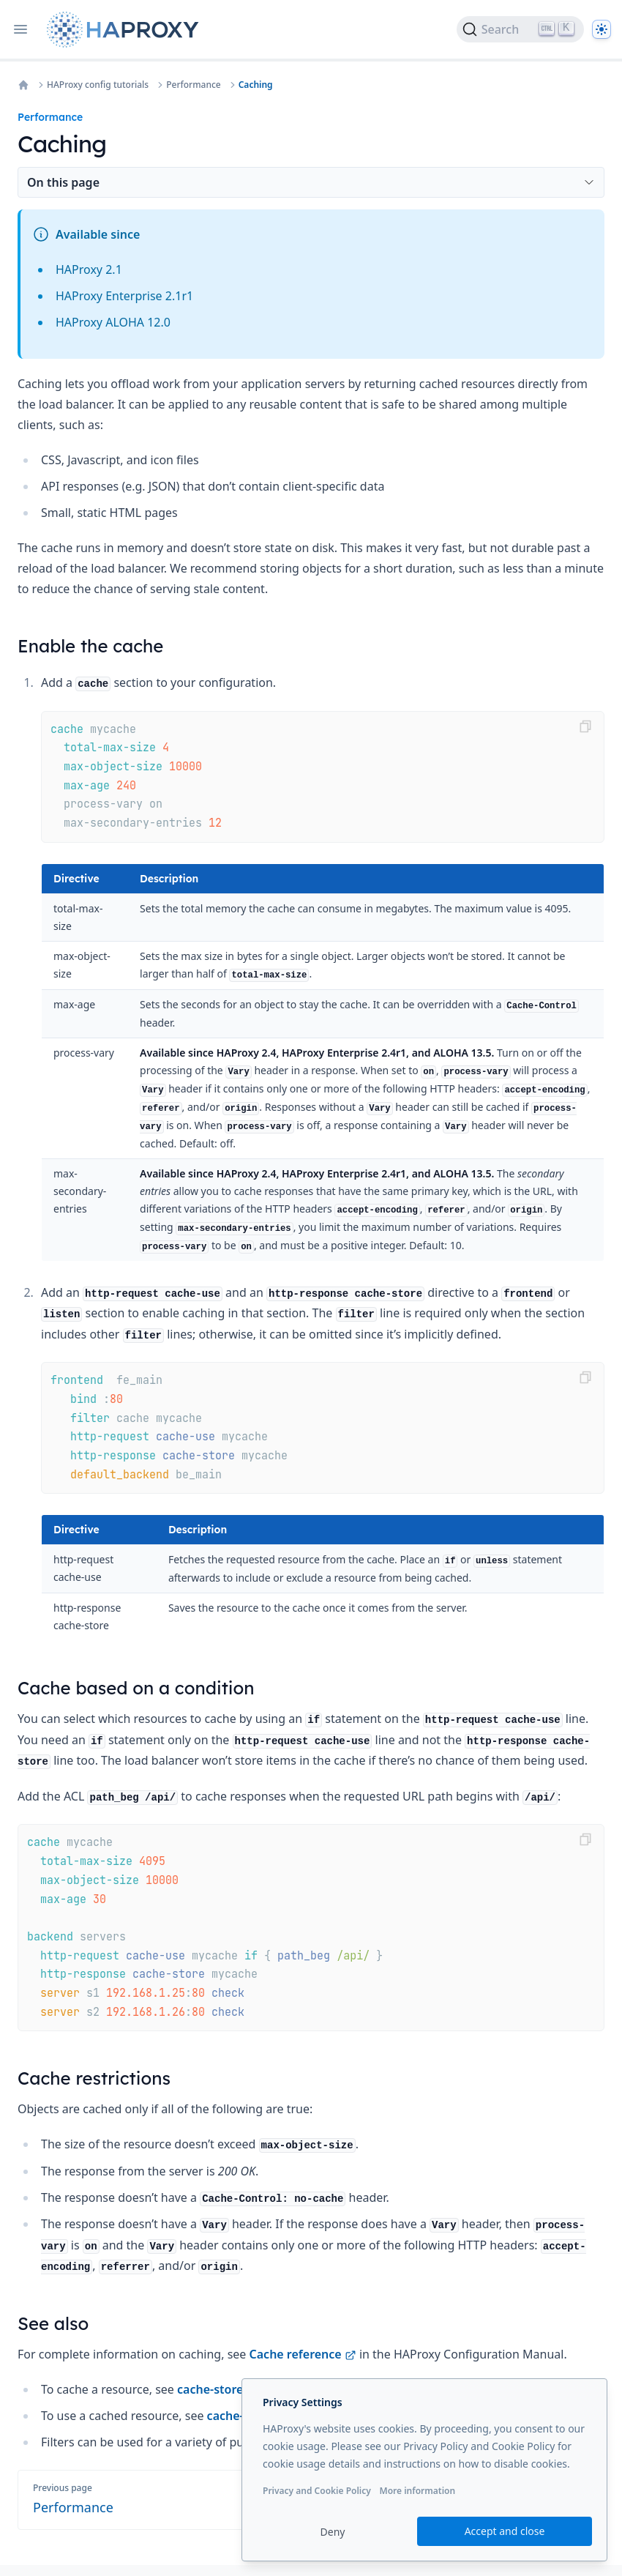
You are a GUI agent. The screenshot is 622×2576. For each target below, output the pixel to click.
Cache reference (303, 2354)
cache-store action (236, 2389)
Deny (333, 2532)
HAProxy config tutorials (98, 85)
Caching (256, 85)
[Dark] (601, 29)
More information (417, 2490)
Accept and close (505, 2531)
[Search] (520, 29)
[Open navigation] (20, 29)
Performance (193, 85)
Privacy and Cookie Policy (317, 2490)
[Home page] (126, 30)
